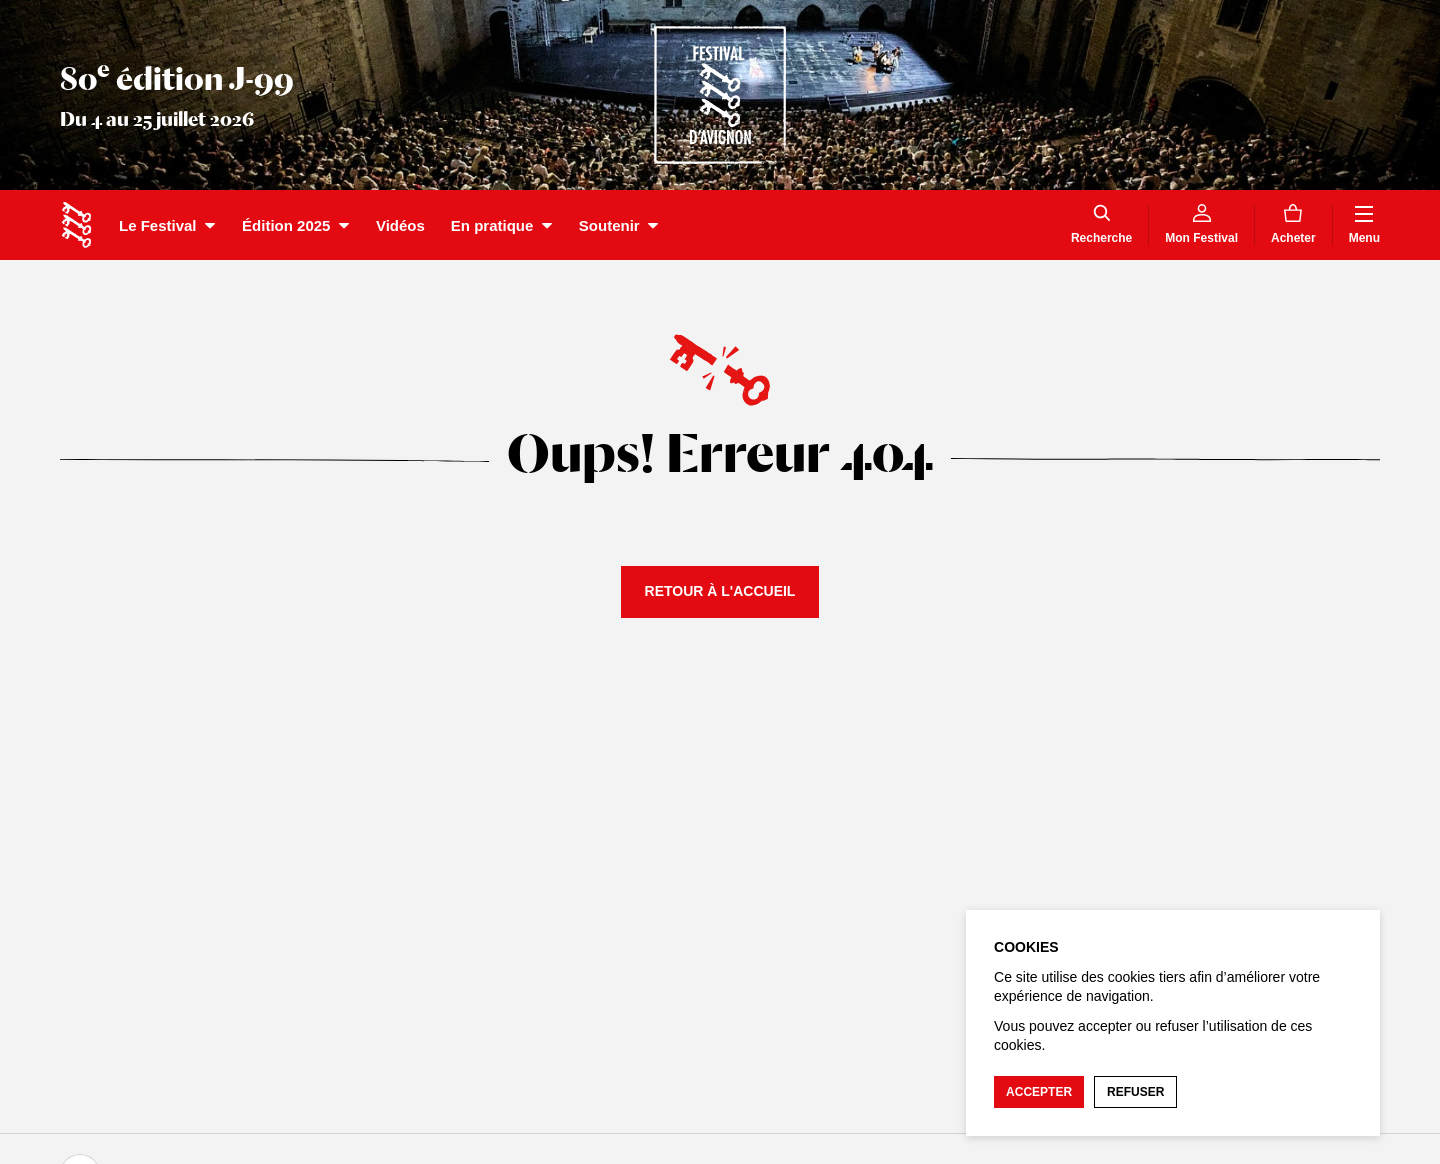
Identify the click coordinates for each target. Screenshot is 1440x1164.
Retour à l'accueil (720, 591)
